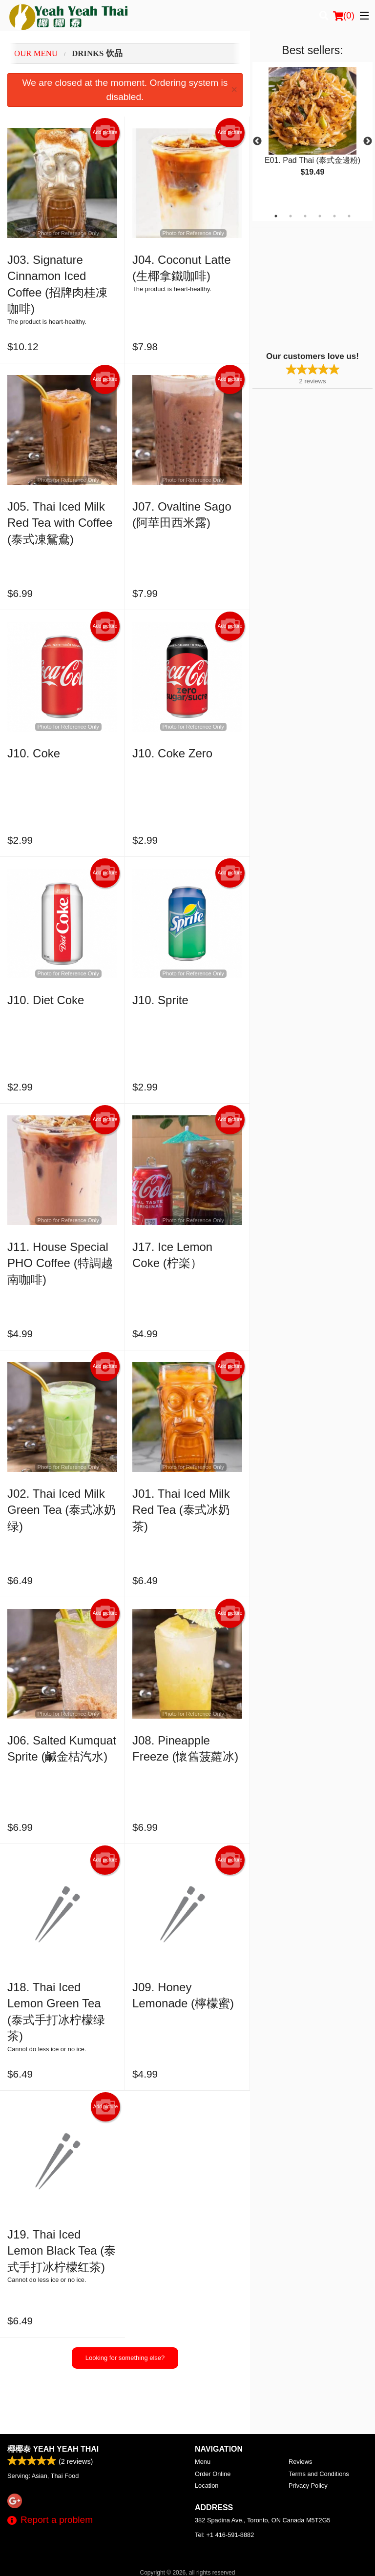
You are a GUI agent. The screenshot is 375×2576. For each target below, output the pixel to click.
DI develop (202, 2533)
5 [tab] (334, 216)
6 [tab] (349, 216)
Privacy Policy (308, 2437)
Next (368, 141)
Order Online (212, 2425)
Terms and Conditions (319, 2425)
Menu (202, 2413)
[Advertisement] (313, 288)
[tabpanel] (312, 129)
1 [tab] (276, 216)
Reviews (300, 2413)
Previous (257, 141)
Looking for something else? (125, 2357)
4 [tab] (320, 216)
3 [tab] (305, 216)
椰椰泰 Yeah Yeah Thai (53, 2401)
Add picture (105, 132)
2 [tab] (290, 216)
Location (206, 2437)
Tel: (224, 2486)
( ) (343, 15)
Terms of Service (204, 2559)
